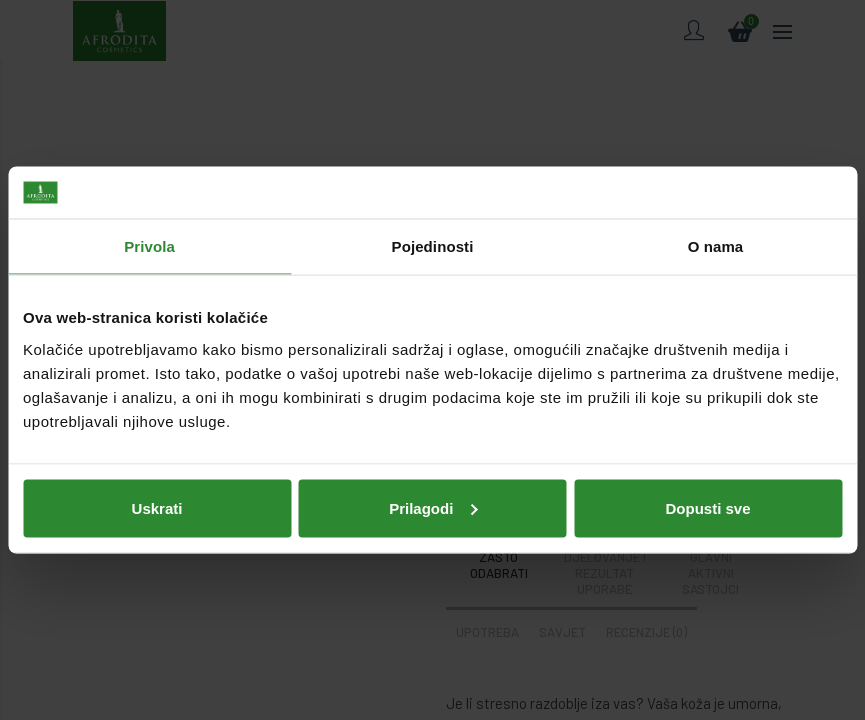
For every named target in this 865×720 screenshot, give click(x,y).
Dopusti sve (707, 507)
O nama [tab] (716, 246)
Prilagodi (433, 507)
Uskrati (157, 507)
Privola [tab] (149, 246)
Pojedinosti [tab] (433, 246)
